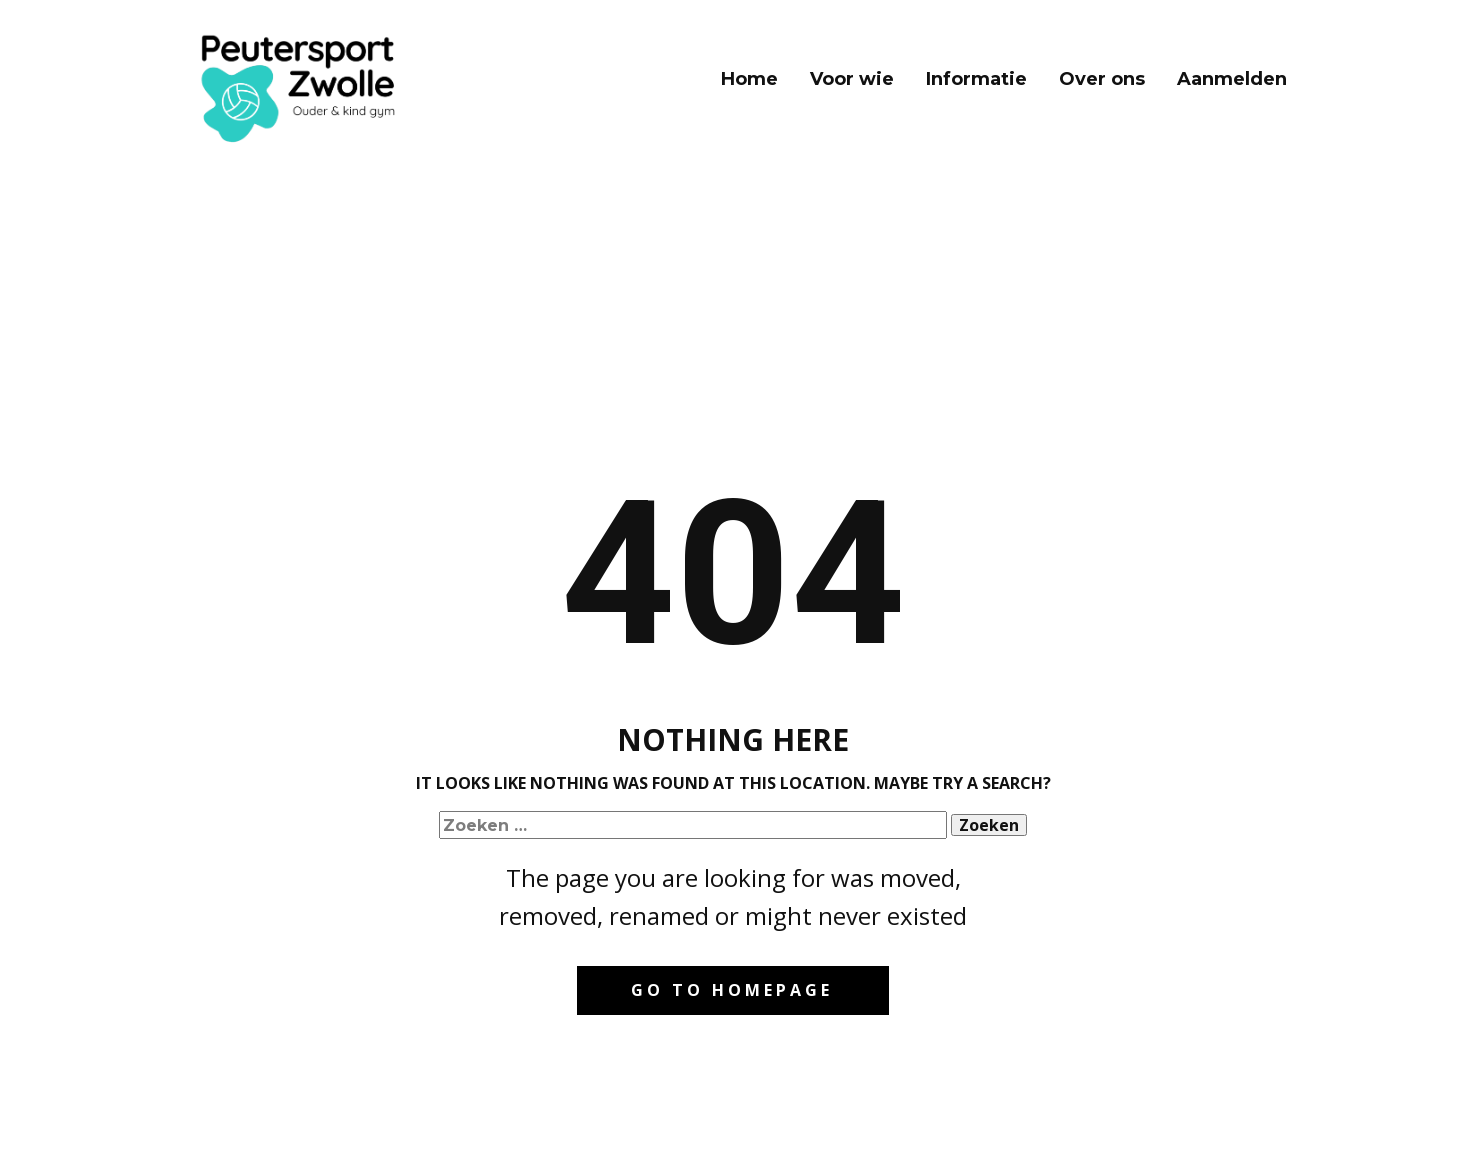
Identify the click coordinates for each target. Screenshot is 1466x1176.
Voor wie (852, 79)
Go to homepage (732, 990)
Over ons (1102, 79)
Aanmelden (1232, 79)
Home (749, 79)
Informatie (976, 79)
